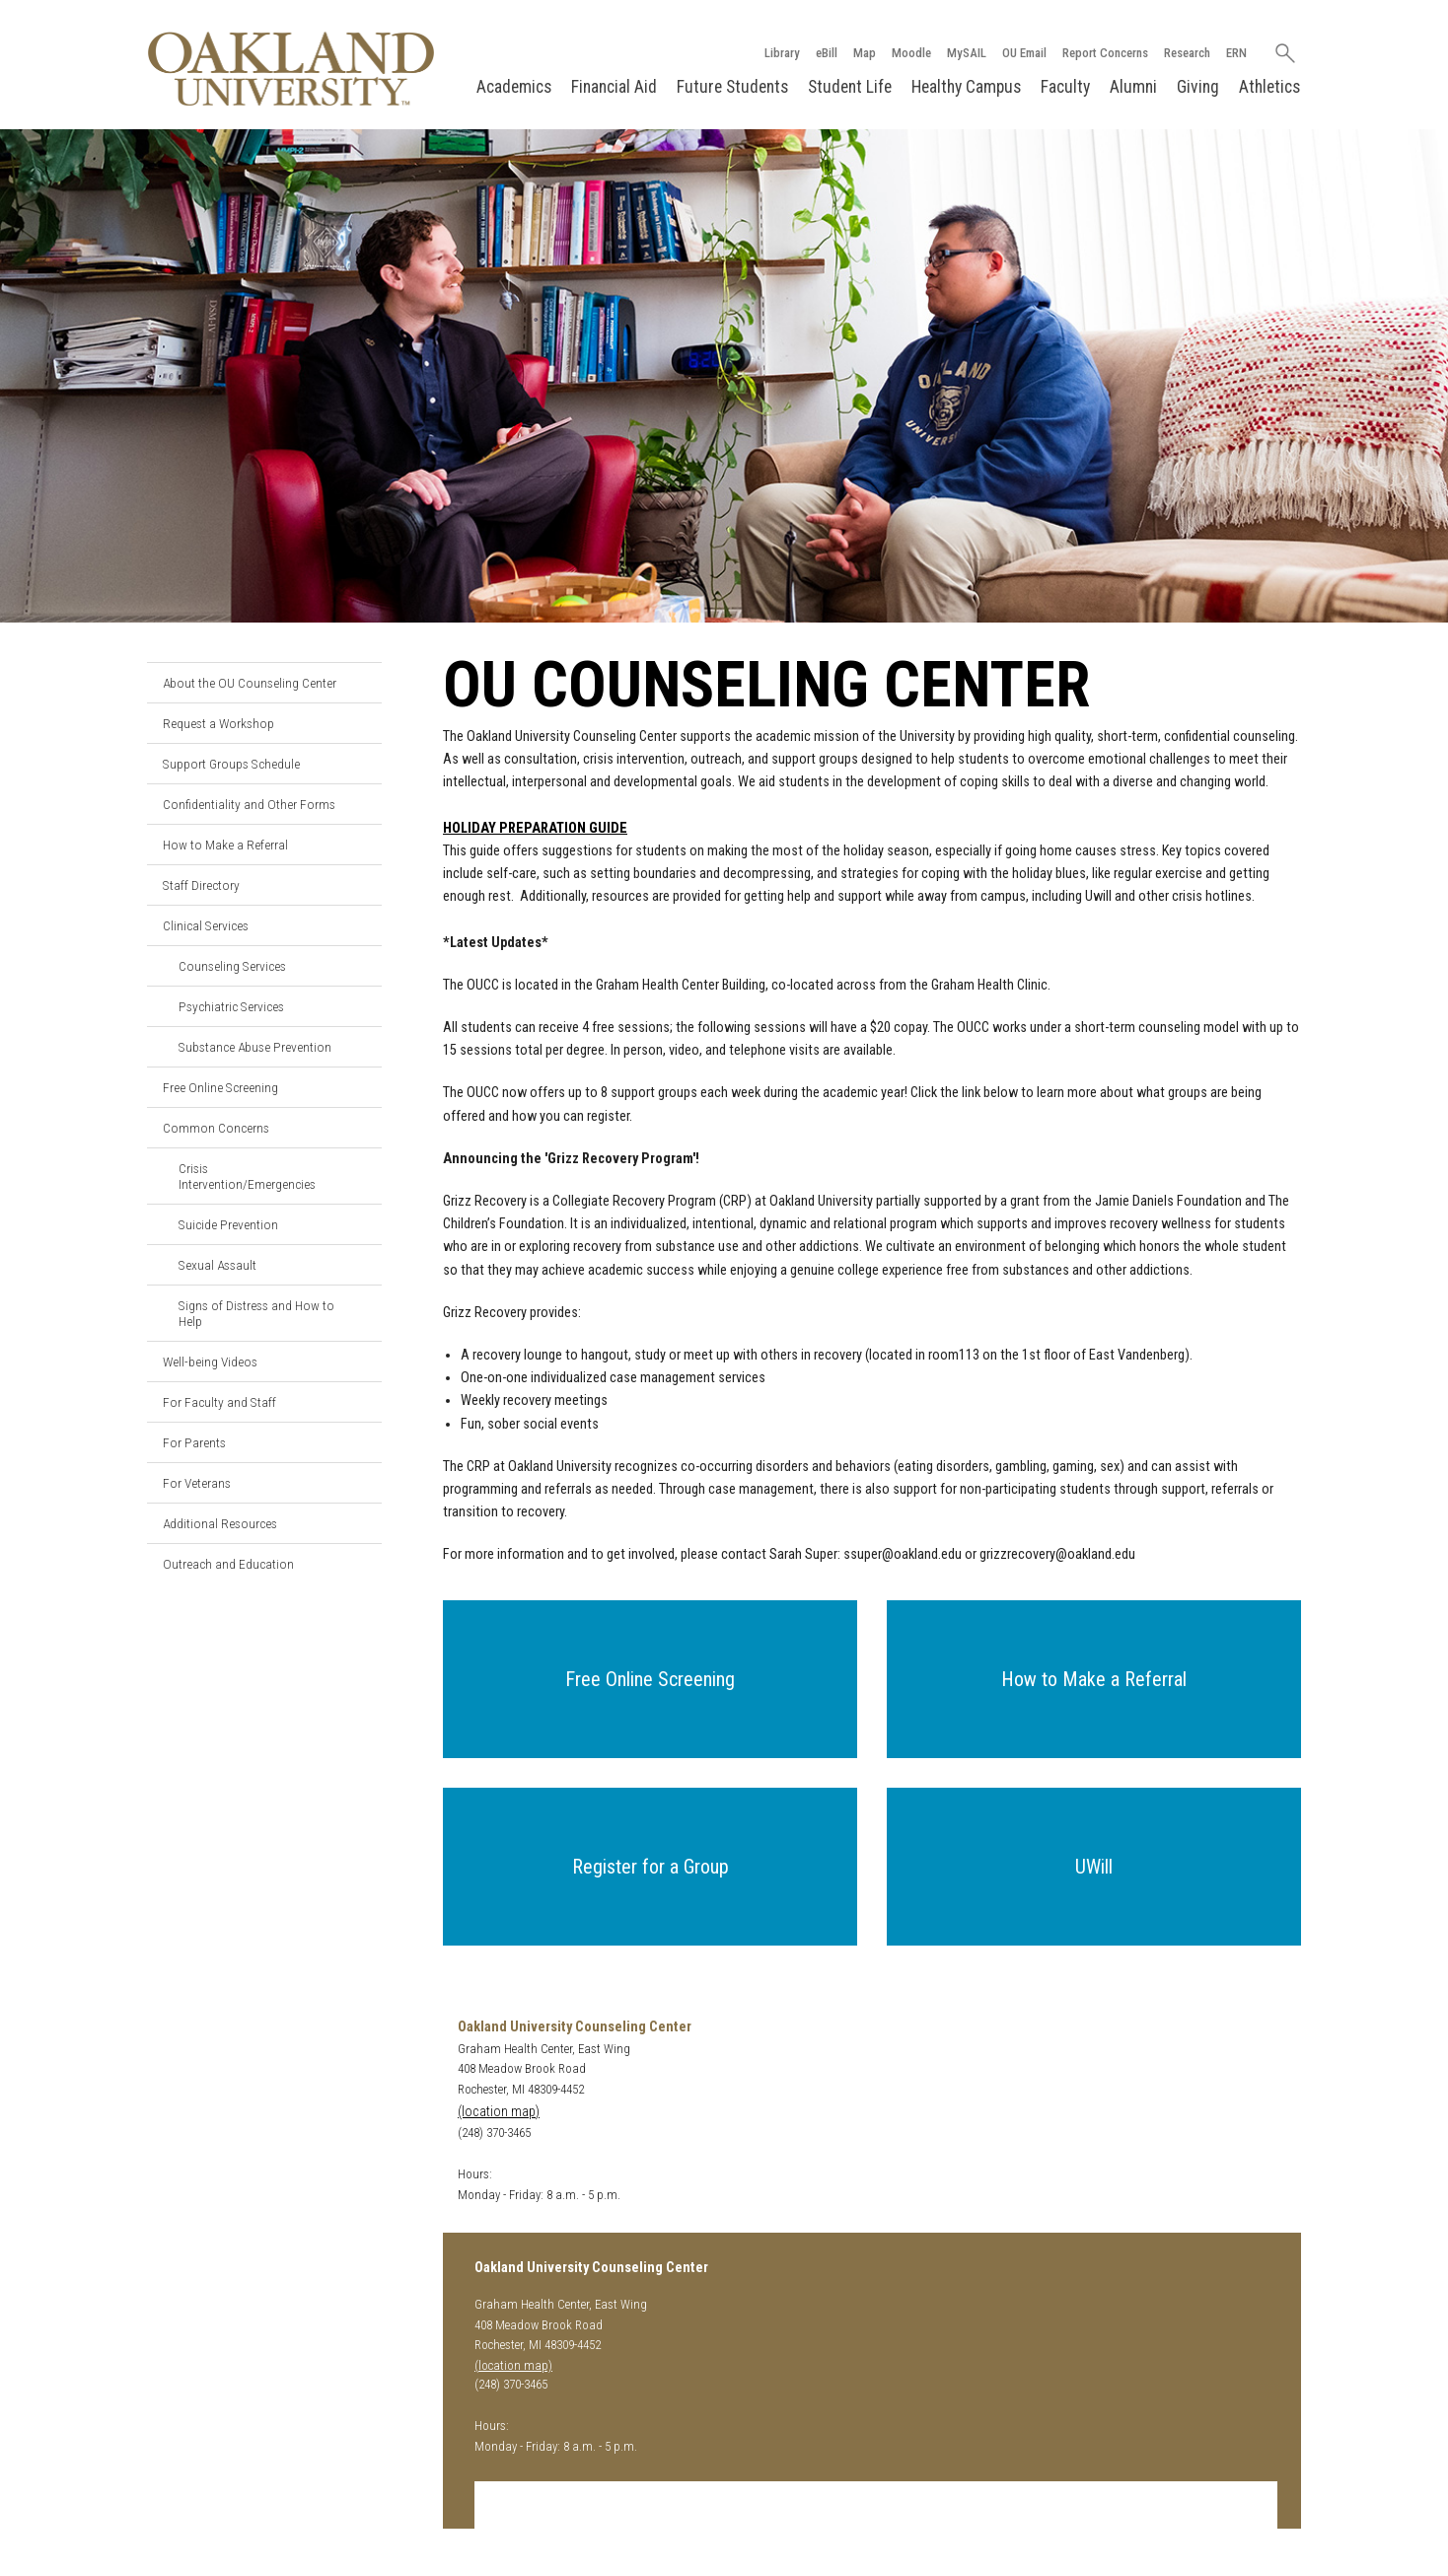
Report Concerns (1105, 52)
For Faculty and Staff (219, 1402)
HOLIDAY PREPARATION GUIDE (535, 828)
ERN (1236, 52)
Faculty (1065, 87)
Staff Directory (201, 885)
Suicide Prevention (228, 1224)
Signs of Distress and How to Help (256, 1313)
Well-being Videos (210, 1361)
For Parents (194, 1442)
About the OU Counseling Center (249, 683)
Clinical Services (206, 925)
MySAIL (966, 52)
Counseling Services (232, 966)
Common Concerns (216, 1128)
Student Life (850, 87)
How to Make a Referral (225, 844)
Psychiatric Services (231, 1006)
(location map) (499, 2111)
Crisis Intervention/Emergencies (247, 1176)
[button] (650, 1679)
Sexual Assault (217, 1265)
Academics (513, 87)
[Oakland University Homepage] (291, 69)
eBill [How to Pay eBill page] (826, 52)
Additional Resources (220, 1523)
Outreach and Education (228, 1564)
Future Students (732, 87)
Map (864, 52)
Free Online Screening (220, 1087)
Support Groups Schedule (231, 764)
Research (1187, 52)
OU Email (1024, 52)
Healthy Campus (966, 87)
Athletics (1269, 87)
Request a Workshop (218, 723)
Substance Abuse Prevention (255, 1047)
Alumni (1133, 87)
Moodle (911, 52)
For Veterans (197, 1483)
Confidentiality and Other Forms (249, 804)
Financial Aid (614, 87)
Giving (1198, 87)
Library (782, 52)
